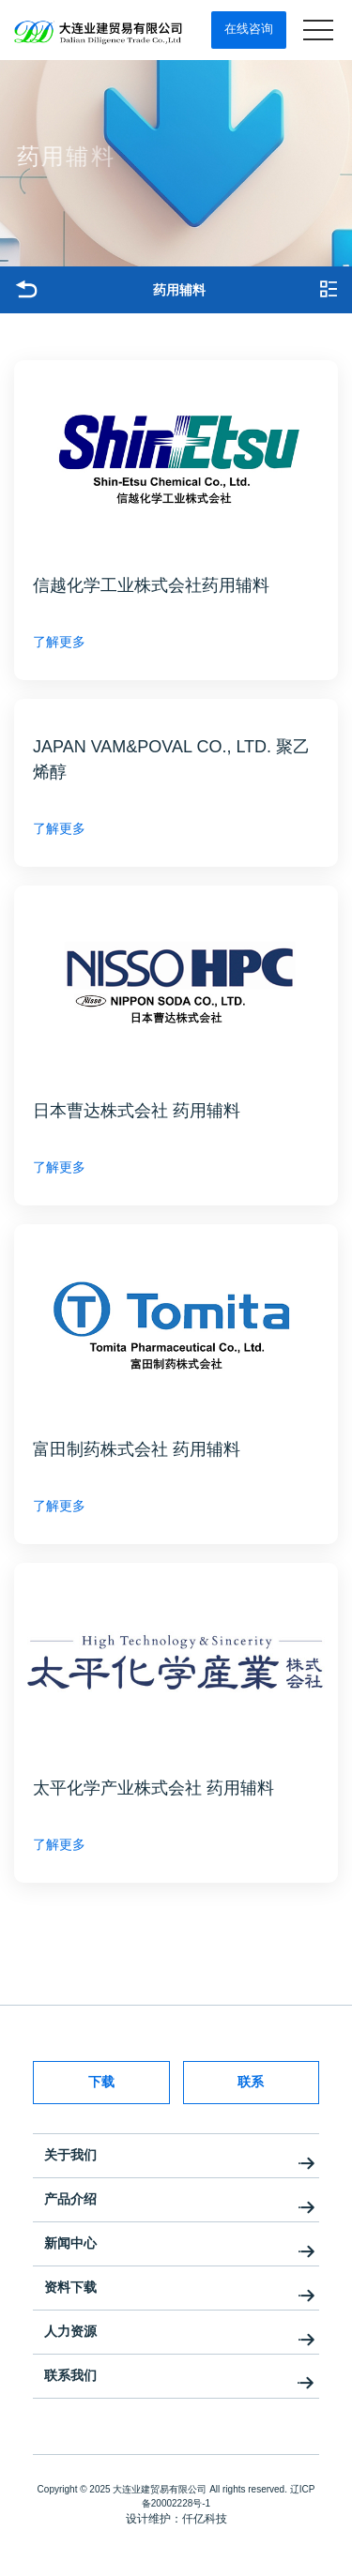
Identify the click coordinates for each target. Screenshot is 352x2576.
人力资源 (70, 2331)
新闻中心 (70, 2242)
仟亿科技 (204, 2518)
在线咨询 (248, 29)
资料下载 (70, 2287)
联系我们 (70, 2375)
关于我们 (70, 2154)
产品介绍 (70, 2198)
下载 (101, 2081)
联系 (250, 2081)
